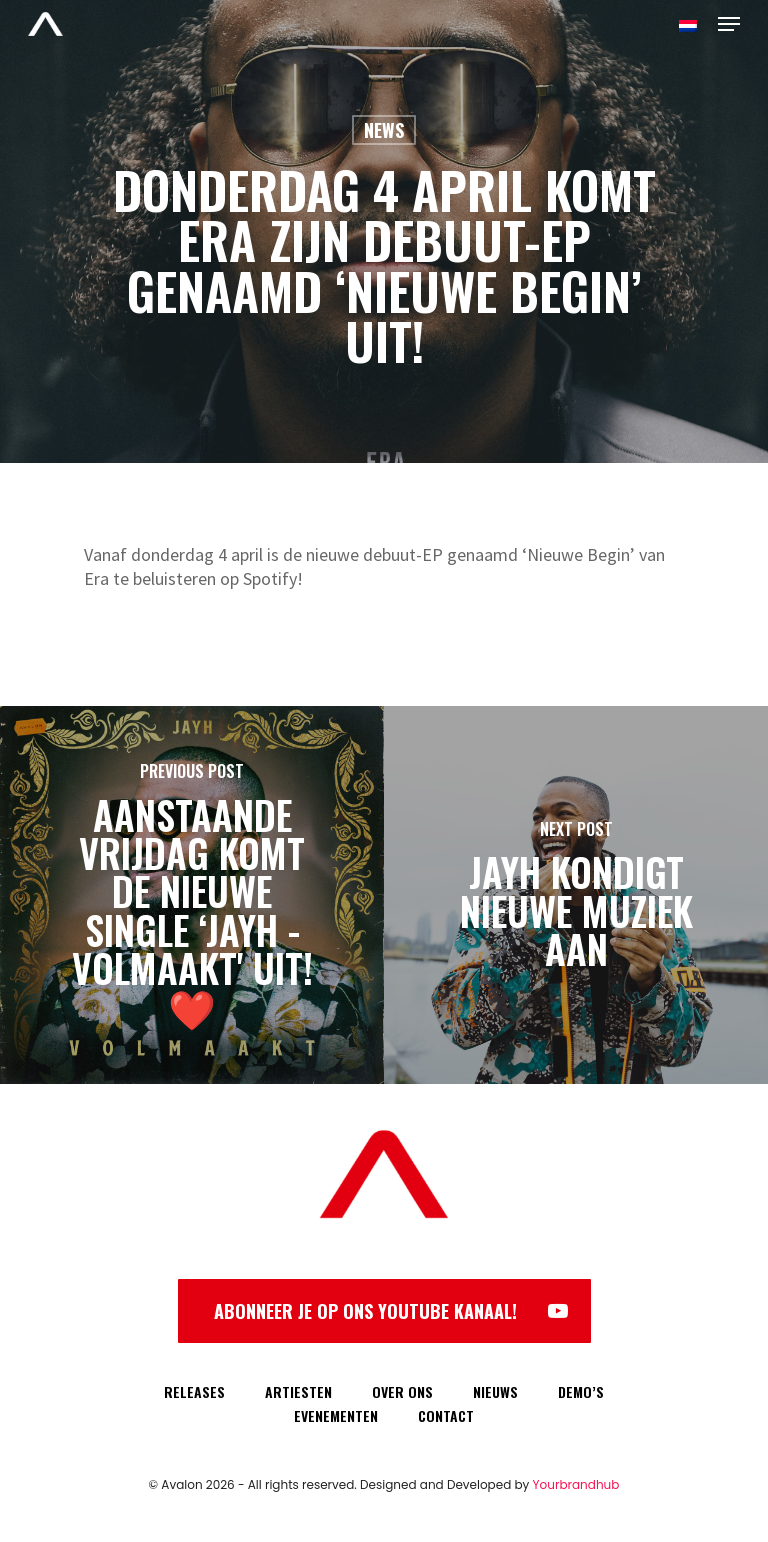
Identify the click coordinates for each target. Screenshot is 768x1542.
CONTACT (446, 1415)
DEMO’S (581, 1391)
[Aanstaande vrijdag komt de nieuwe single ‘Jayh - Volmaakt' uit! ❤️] (192, 895)
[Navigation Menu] (729, 24)
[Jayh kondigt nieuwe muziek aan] (576, 895)
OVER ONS (402, 1391)
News (384, 130)
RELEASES (194, 1391)
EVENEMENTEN (336, 1415)
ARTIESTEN (298, 1391)
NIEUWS (495, 1391)
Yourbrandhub (576, 1484)
